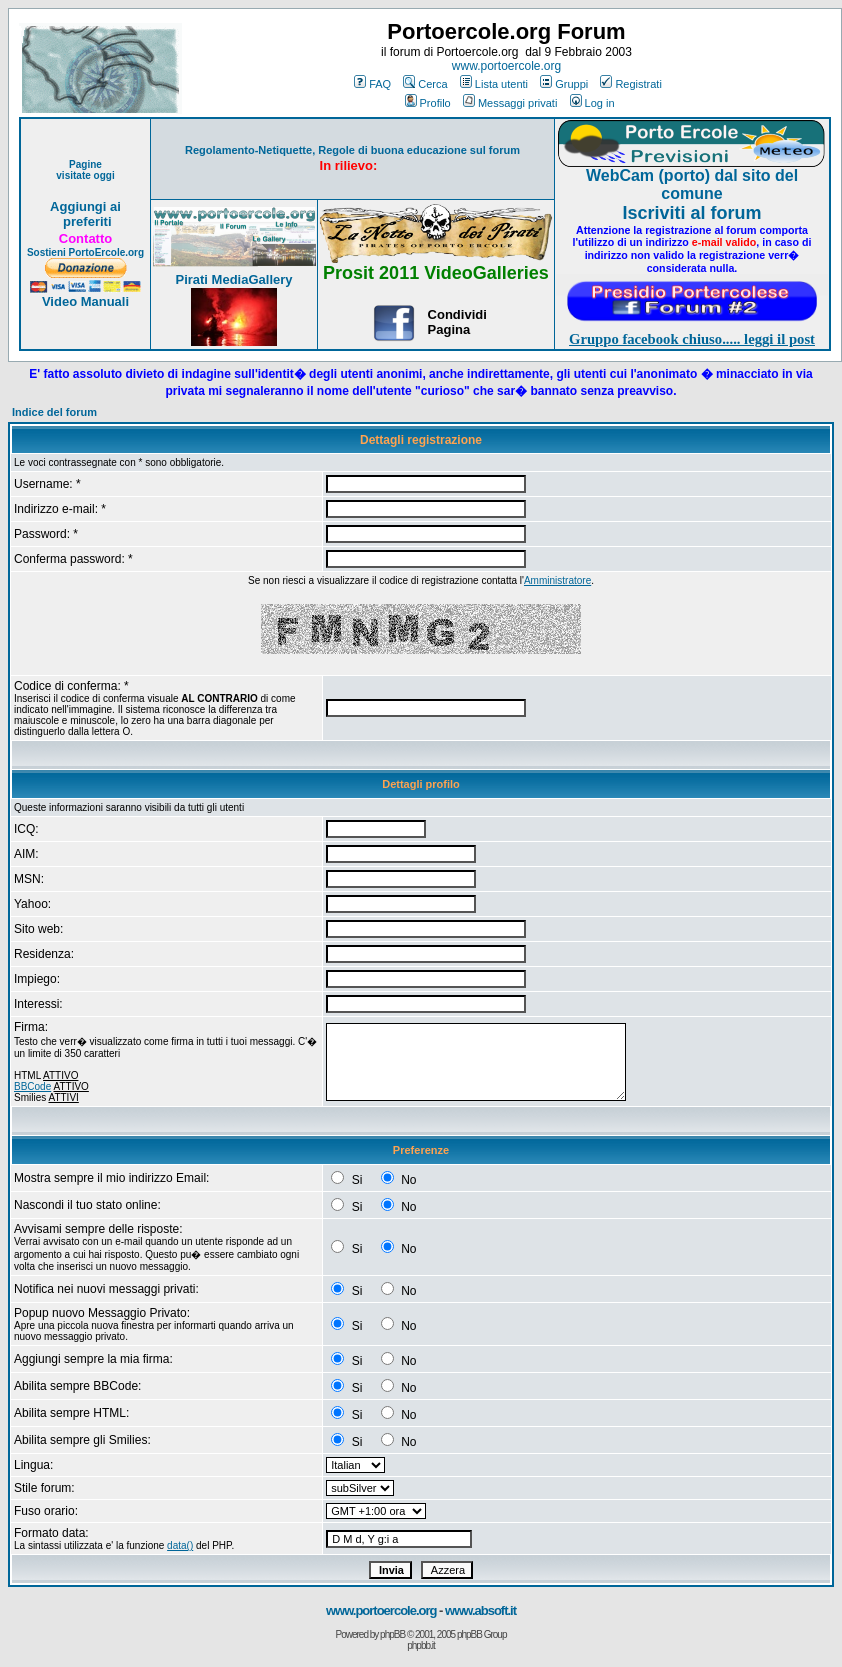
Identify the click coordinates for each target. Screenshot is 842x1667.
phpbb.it (421, 1645)
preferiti (85, 221)
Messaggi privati (510, 103)
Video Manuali (85, 301)
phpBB (392, 1634)
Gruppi (564, 84)
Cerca (425, 84)
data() (180, 1545)
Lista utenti (494, 84)
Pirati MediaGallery (233, 279)
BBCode (32, 1086)
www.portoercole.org (506, 66)
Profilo (428, 103)
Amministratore (557, 580)
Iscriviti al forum (691, 213)
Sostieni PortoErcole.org (85, 252)
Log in (592, 103)
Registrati (630, 84)
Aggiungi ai (85, 206)
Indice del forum (54, 412)
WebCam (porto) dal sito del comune (692, 184)
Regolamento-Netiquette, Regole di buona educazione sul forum (352, 150)
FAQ (372, 84)
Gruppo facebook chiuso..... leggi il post (692, 339)
